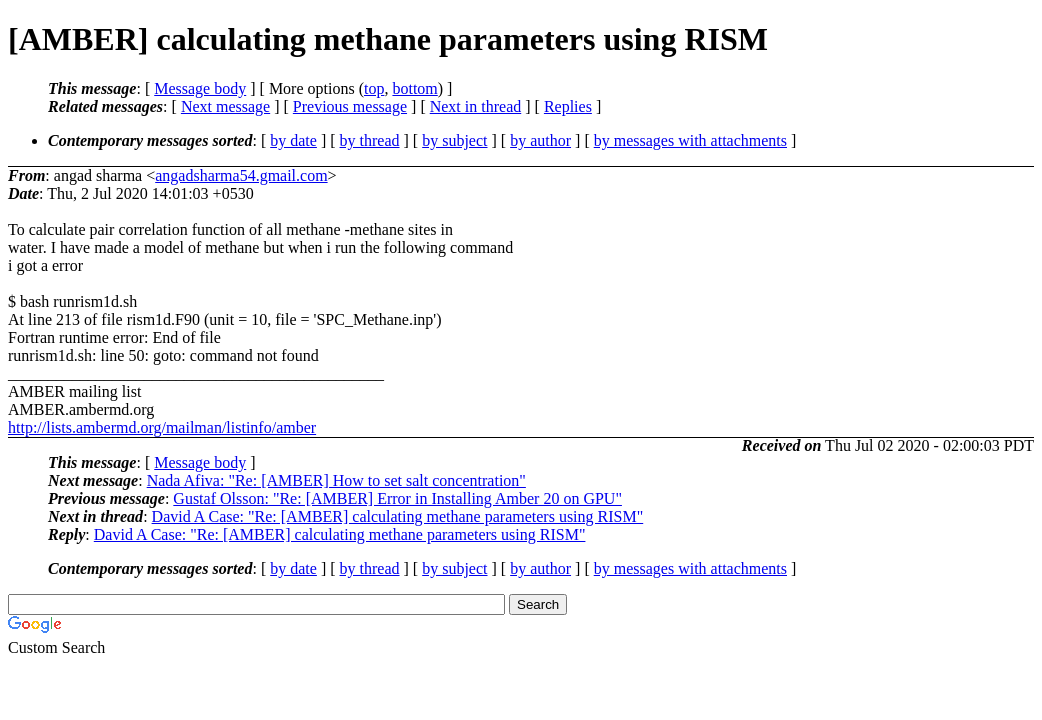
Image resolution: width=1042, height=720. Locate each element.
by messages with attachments (690, 140)
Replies (568, 106)
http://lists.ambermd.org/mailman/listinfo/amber (162, 427)
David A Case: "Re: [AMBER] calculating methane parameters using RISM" (398, 516)
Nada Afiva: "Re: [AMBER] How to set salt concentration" (336, 480)
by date (293, 140)
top (374, 88)
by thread (370, 140)
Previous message (350, 106)
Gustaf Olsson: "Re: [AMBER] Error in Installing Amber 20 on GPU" (397, 498)
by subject (454, 140)
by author (540, 140)
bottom (414, 88)
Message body (200, 88)
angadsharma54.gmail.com (241, 175)
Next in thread (476, 106)
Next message (225, 106)
